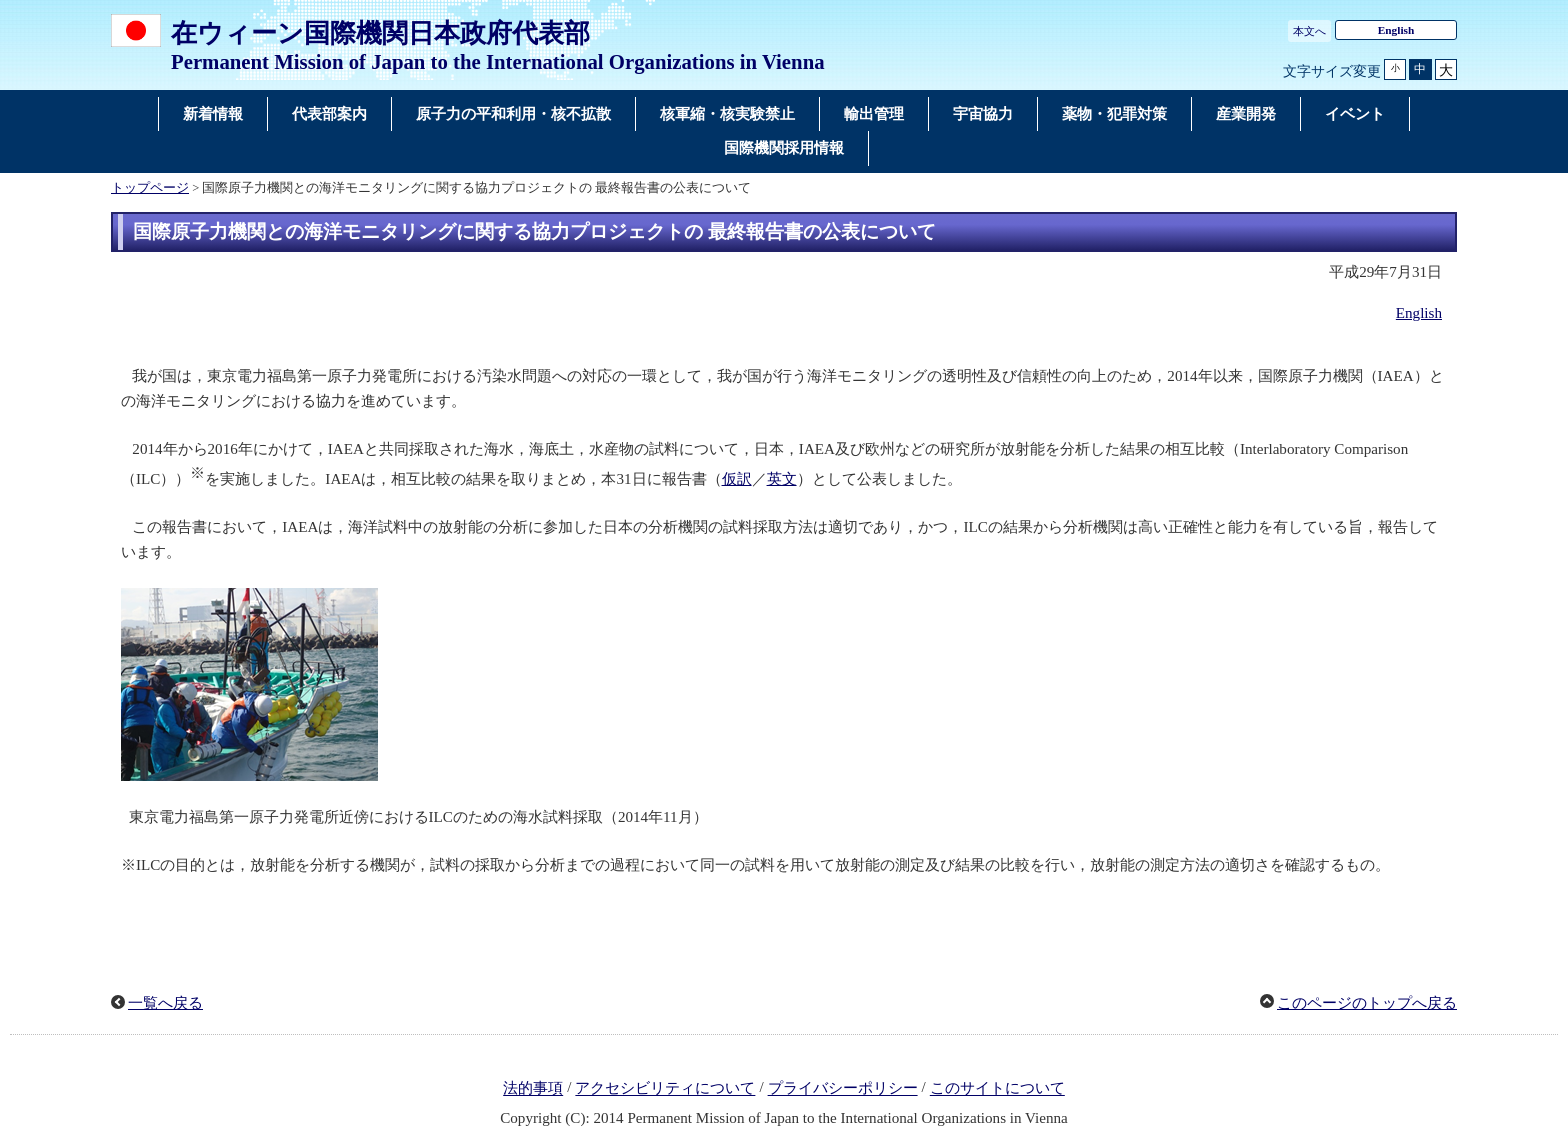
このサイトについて (997, 1089)
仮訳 (737, 479)
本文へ (1309, 31)
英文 (782, 479)
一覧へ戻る (165, 1003)
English (1396, 30)
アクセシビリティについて (665, 1089)
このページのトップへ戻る (1367, 1003)
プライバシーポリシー (843, 1089)
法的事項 (533, 1089)
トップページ (150, 188)
